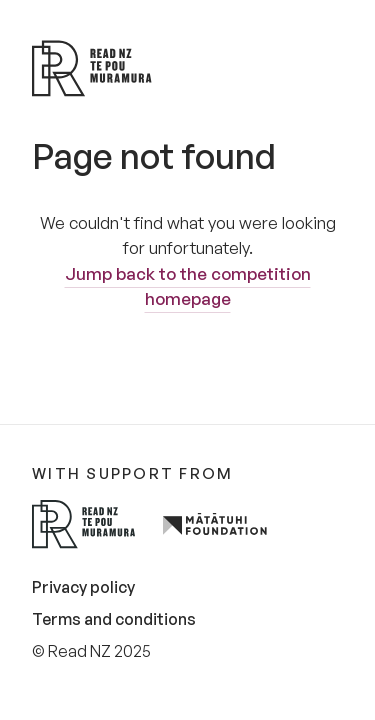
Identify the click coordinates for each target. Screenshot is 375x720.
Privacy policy (83, 587)
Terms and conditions (114, 619)
